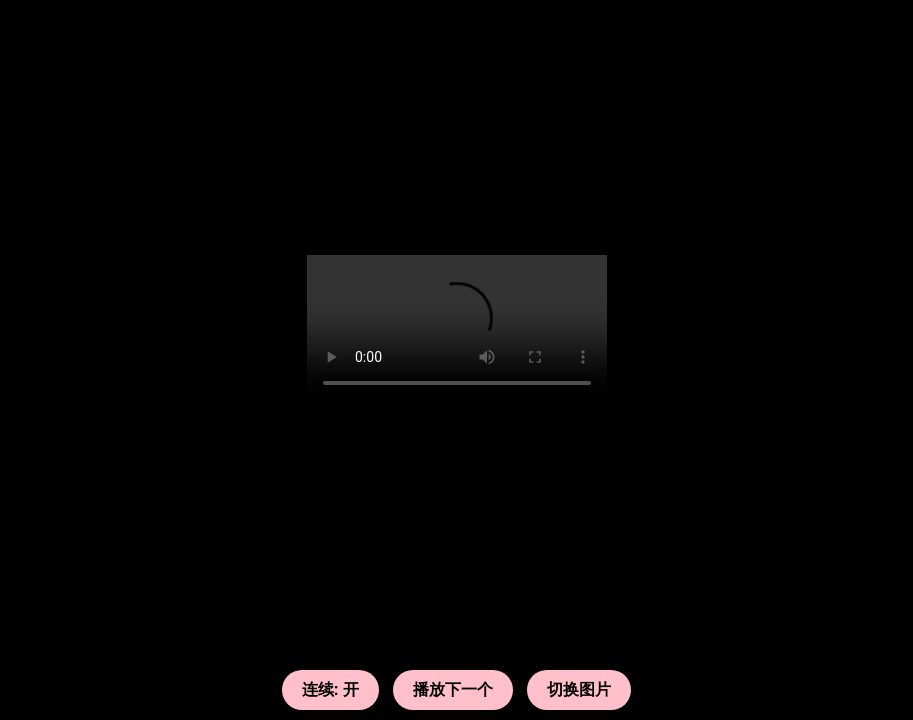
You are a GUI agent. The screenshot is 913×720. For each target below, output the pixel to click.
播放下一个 (453, 689)
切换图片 (579, 689)
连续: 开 (331, 689)
